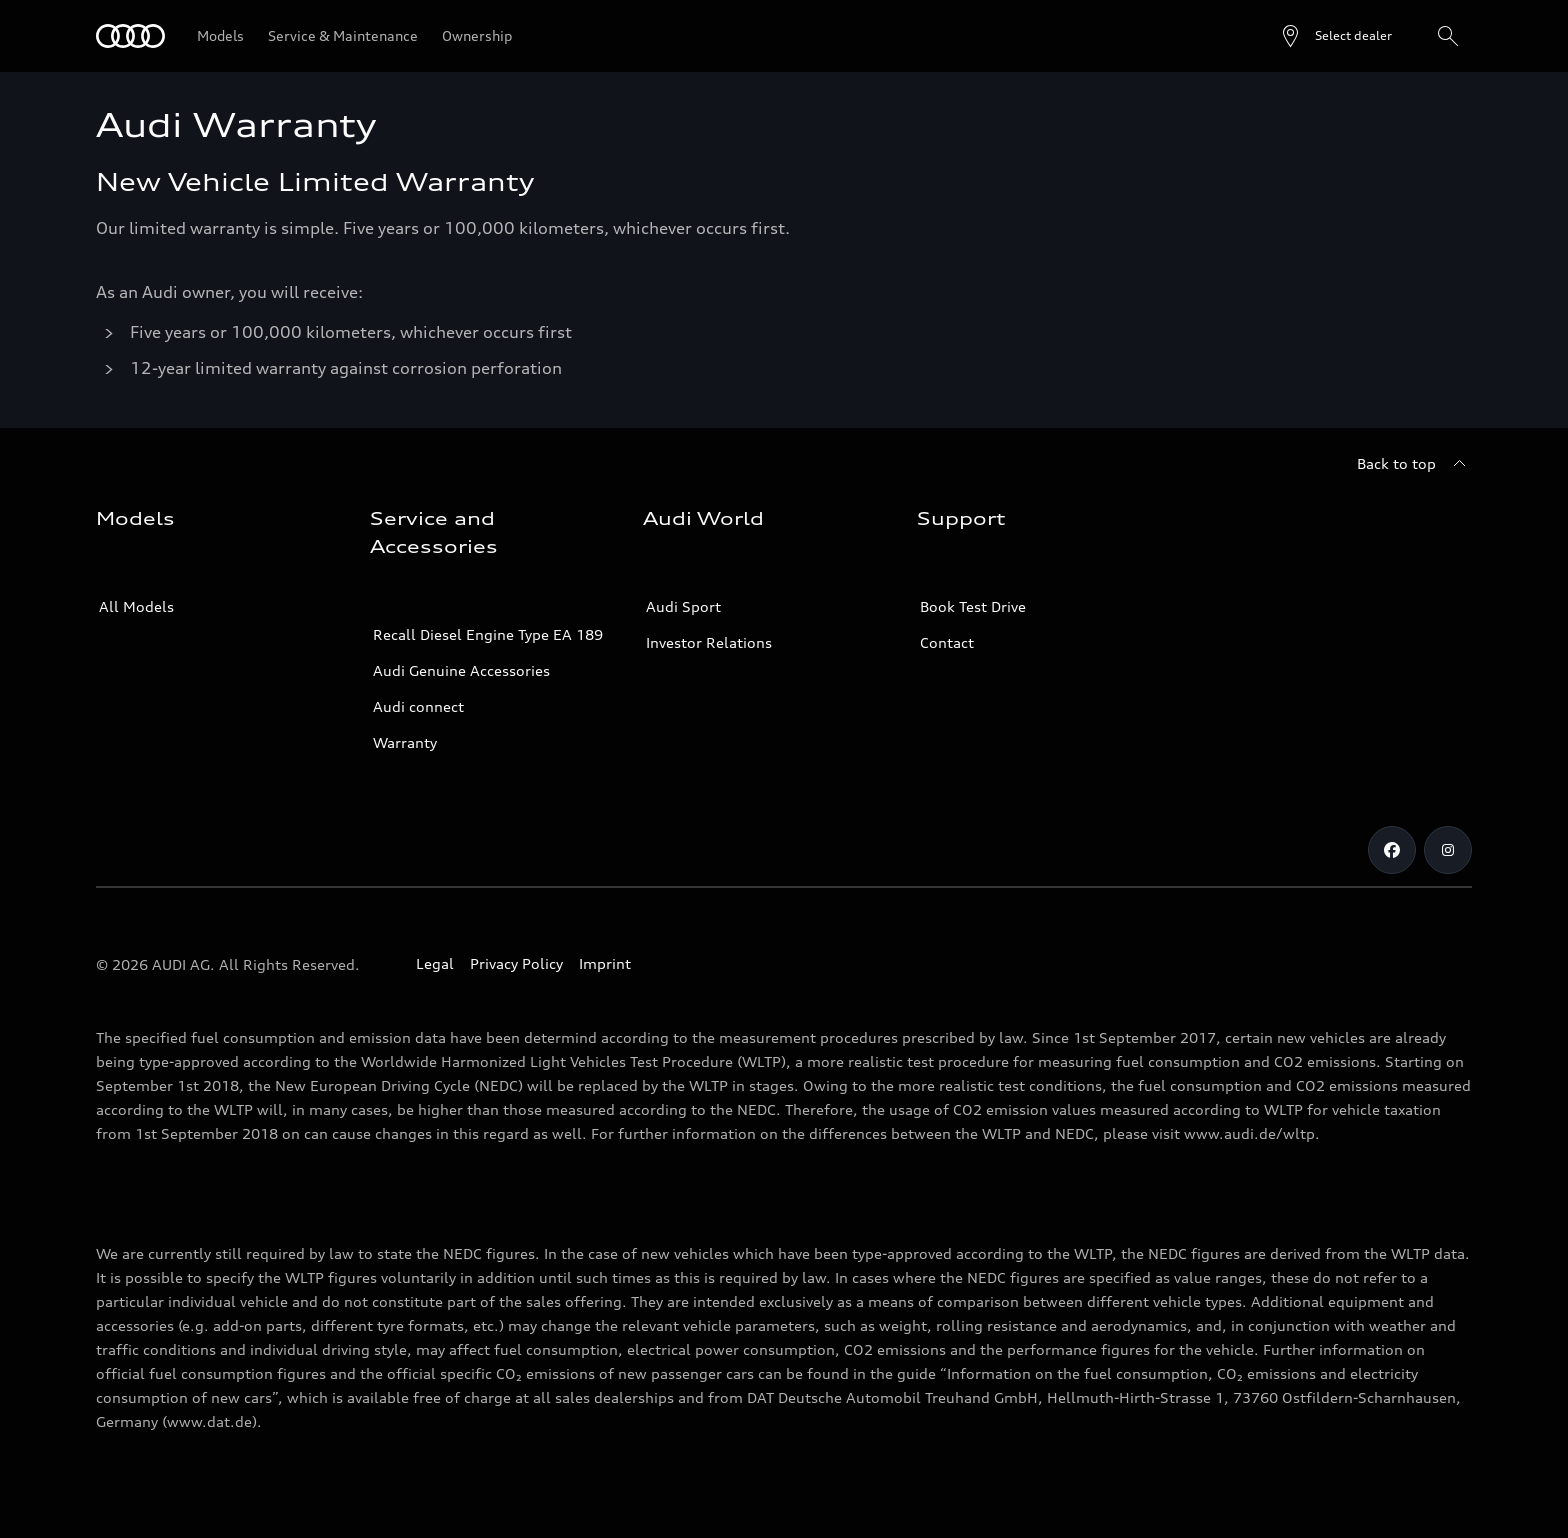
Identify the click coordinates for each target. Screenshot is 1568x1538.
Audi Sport (683, 606)
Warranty (405, 742)
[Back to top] (1414, 464)
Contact (947, 642)
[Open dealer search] (1335, 36)
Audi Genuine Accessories (461, 670)
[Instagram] (1448, 850)
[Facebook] (1392, 850)
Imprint (605, 963)
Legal (435, 963)
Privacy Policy (516, 963)
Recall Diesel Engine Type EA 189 (488, 634)
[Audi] (130, 36)
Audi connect (418, 706)
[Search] (1448, 36)
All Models (136, 606)
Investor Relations (709, 642)
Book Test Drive (973, 606)
